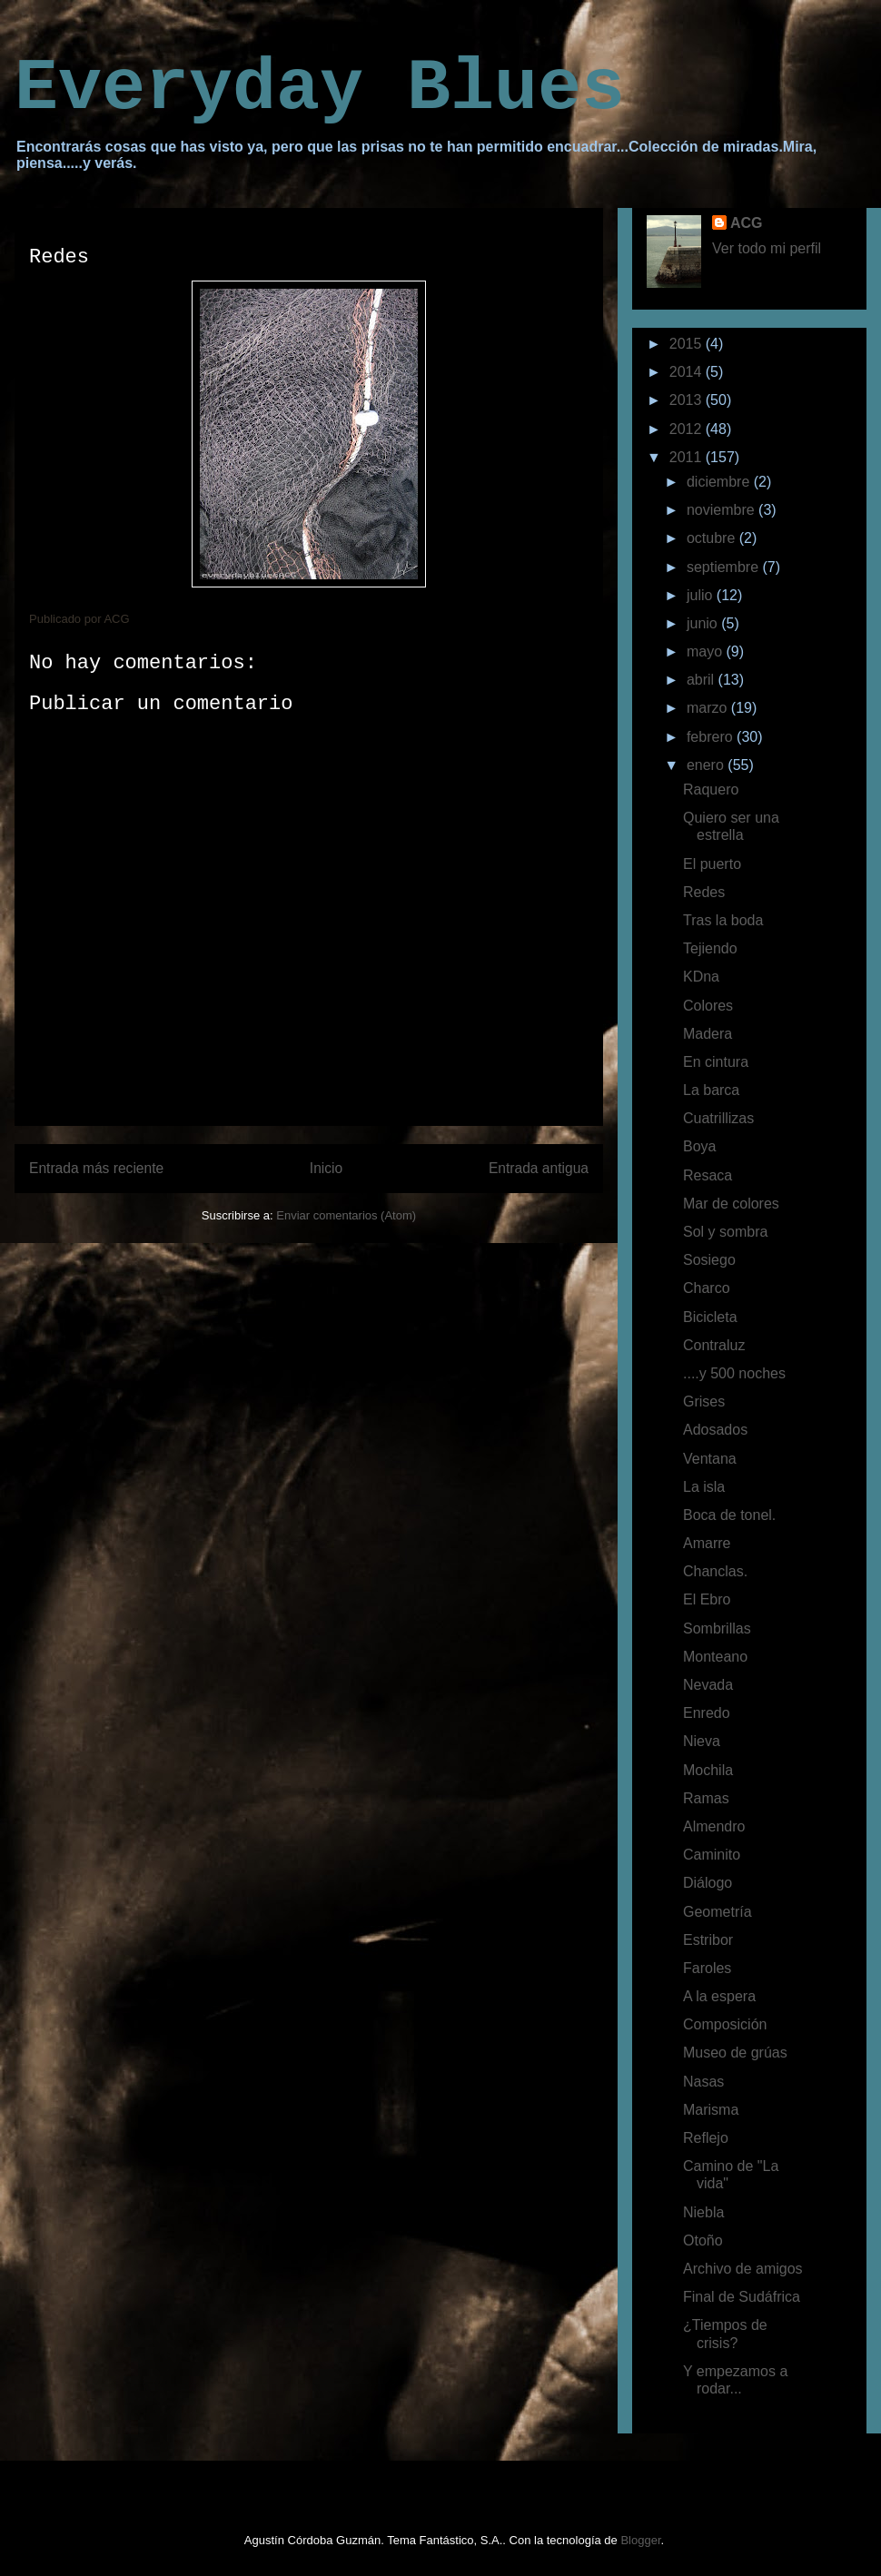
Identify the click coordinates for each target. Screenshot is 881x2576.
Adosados (715, 1429)
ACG (746, 223)
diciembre (720, 481)
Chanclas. (715, 1571)
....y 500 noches (734, 1373)
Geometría (717, 1912)
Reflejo (705, 2138)
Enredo (706, 1713)
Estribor (708, 1940)
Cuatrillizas (718, 1118)
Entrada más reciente (96, 1168)
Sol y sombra (725, 1231)
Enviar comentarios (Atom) (346, 1215)
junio (704, 623)
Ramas (706, 1798)
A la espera (719, 1996)
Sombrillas (717, 1628)
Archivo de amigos (743, 2268)
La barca (711, 1090)
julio (702, 595)
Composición (725, 2024)
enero (707, 765)
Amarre (706, 1543)
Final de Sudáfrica (741, 2297)
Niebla (703, 2212)
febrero (712, 737)
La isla (704, 1487)
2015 (687, 343)
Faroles (707, 1968)
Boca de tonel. (729, 1515)
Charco (706, 1288)
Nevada (708, 1685)
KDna (701, 976)
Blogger (640, 2540)
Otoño (703, 2240)
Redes (704, 892)
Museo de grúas (735, 2052)
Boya (699, 1146)
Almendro (714, 1826)
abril (702, 679)
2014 (687, 372)
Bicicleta (710, 1317)
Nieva (701, 1741)
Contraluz (714, 1345)
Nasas (703, 2081)
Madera (707, 1033)
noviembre (722, 510)
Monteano (715, 1656)
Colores (708, 1005)
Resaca (707, 1175)
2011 (687, 457)
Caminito (711, 1854)
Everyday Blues (320, 88)
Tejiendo (710, 948)
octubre (713, 538)
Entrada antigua (539, 1168)
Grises (704, 1401)
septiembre (725, 567)
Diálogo (707, 1882)
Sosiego (709, 1260)
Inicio (326, 1168)
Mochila (708, 1770)
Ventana (710, 1458)
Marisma (710, 2109)
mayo (707, 651)
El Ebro (706, 1599)
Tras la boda (723, 920)
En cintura (715, 1062)
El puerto (712, 864)
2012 (687, 429)
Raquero (710, 789)
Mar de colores (731, 1203)
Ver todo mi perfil (766, 248)
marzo (709, 708)
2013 (687, 400)
